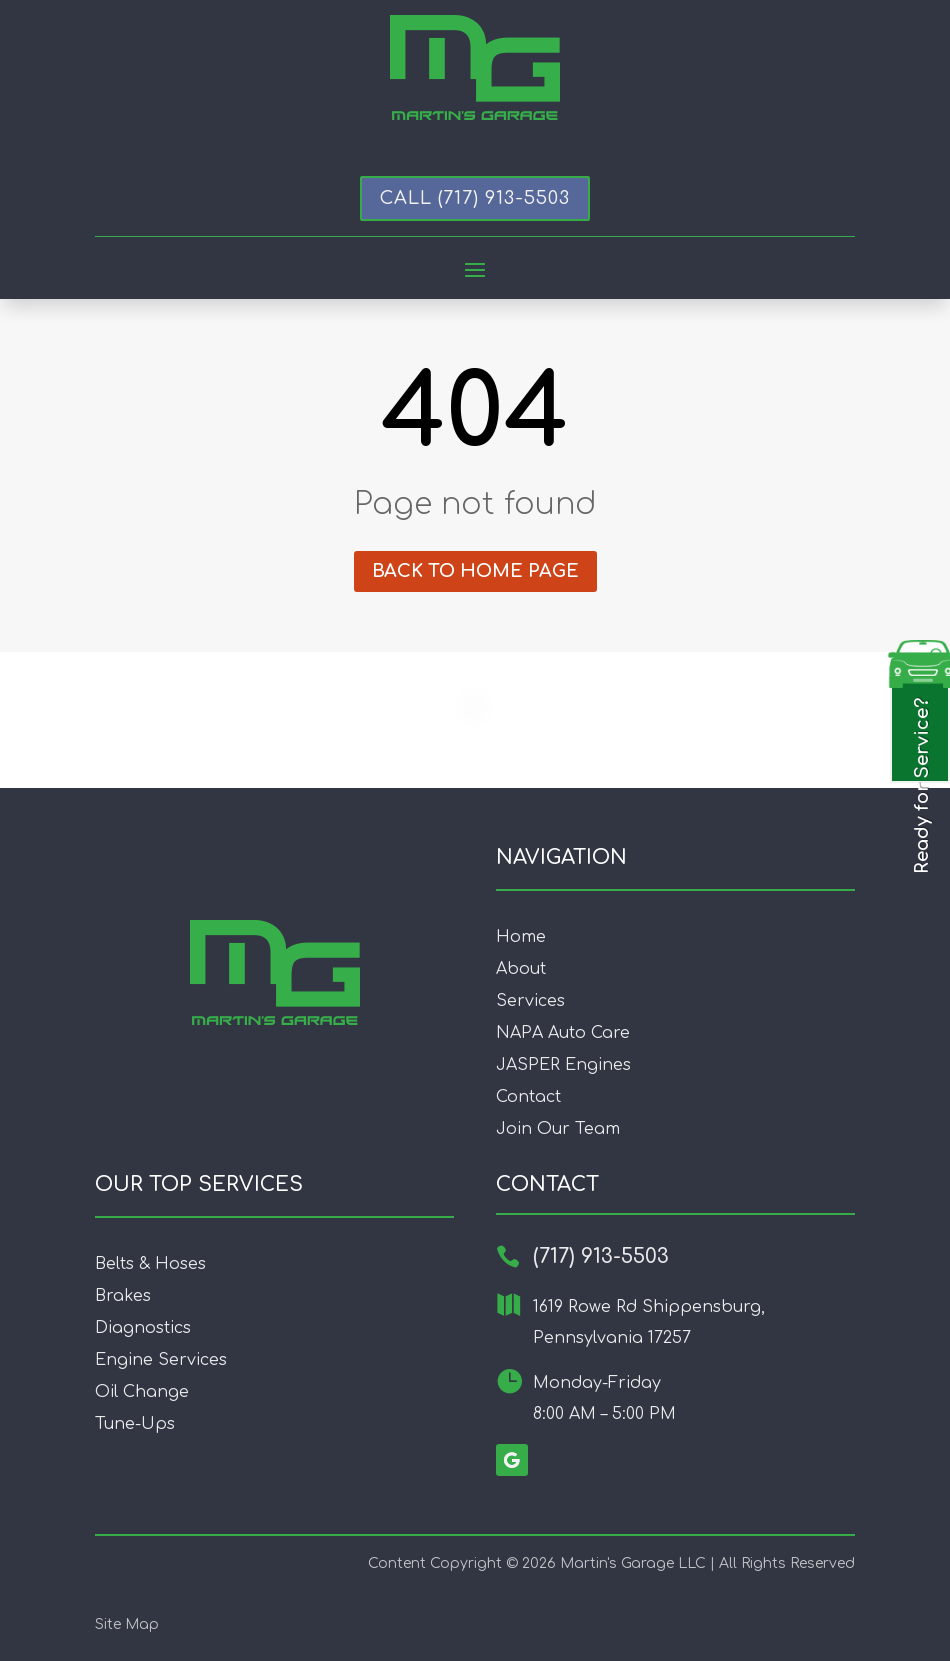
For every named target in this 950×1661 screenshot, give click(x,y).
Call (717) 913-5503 (475, 198)
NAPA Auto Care (563, 1033)
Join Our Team (558, 1129)
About (521, 969)
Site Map (127, 1624)
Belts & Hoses (150, 1264)
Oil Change (142, 1392)
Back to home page (475, 571)
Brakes (123, 1296)
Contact (528, 1097)
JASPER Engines (563, 1065)
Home (521, 937)
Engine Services (161, 1360)
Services (530, 1001)
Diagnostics (143, 1328)
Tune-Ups (135, 1424)
